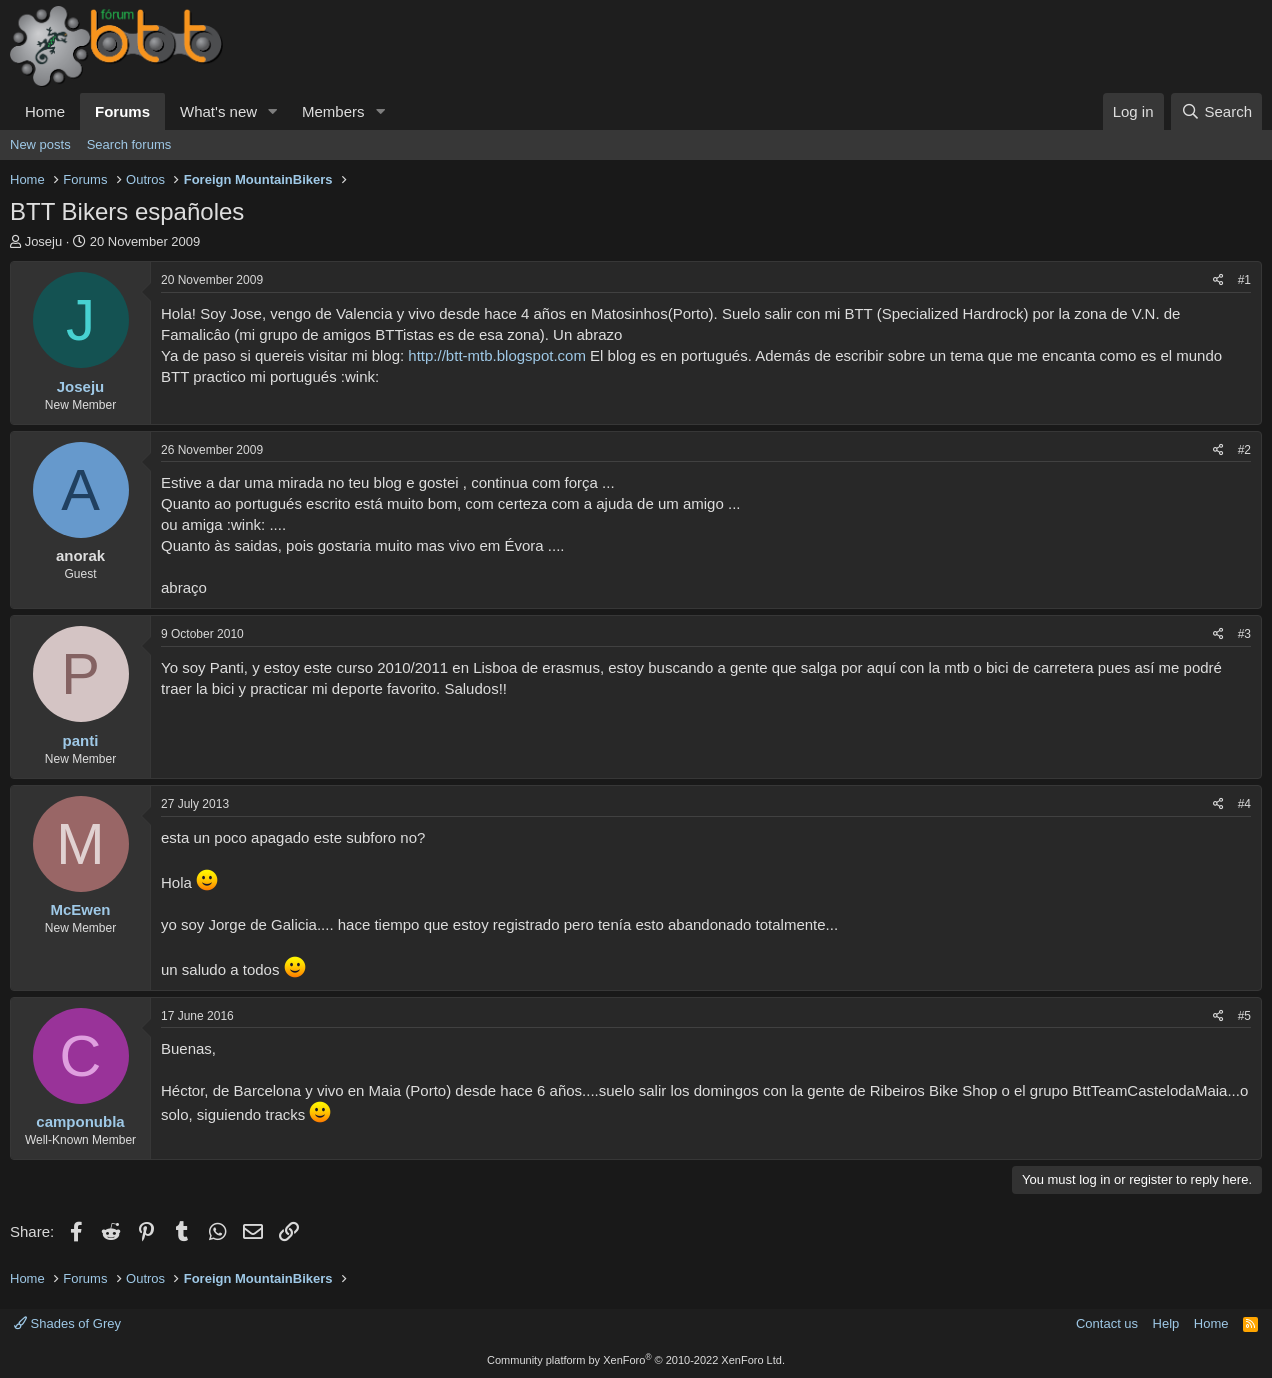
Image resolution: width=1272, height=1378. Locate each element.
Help (1166, 1323)
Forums (122, 111)
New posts (40, 144)
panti (81, 740)
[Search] (1216, 111)
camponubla (80, 1121)
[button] (273, 111)
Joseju (44, 241)
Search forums (129, 144)
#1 (1244, 280)
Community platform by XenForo (636, 1360)
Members (333, 111)
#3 (1244, 634)
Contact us (1107, 1323)
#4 (1244, 804)
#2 (1244, 450)
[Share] (1218, 280)
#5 (1244, 1016)
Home (45, 111)
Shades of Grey (67, 1323)
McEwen (80, 909)
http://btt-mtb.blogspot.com (497, 355)
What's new (218, 111)
